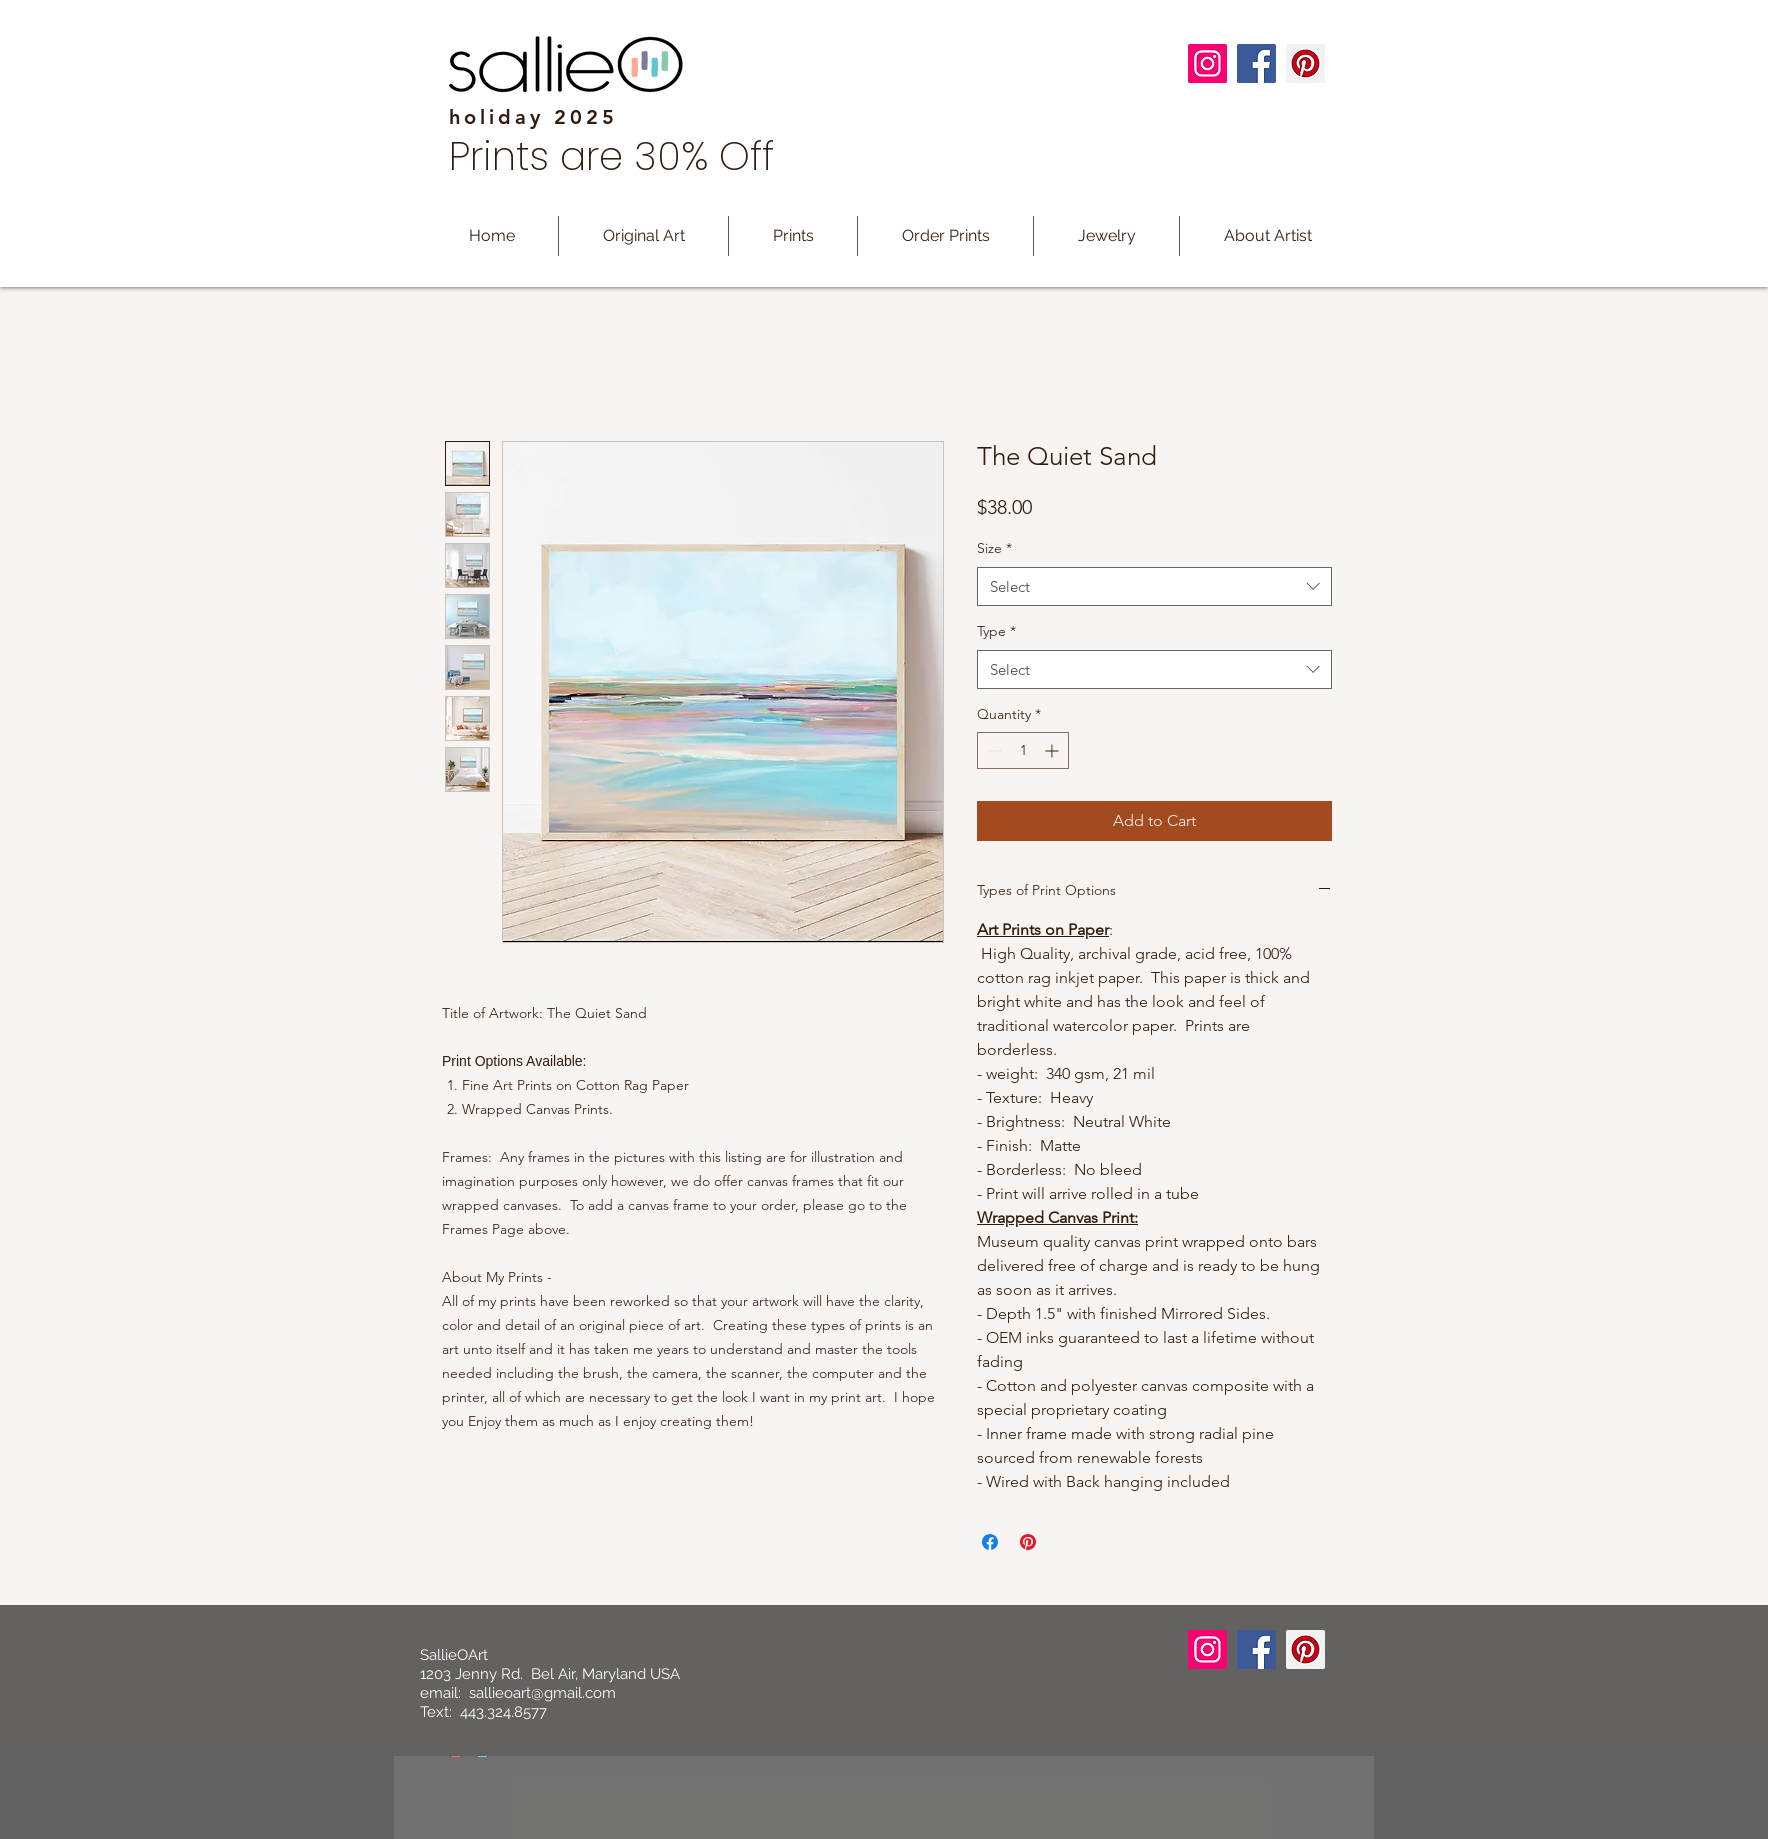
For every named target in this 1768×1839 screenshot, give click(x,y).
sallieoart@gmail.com (542, 1693)
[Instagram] (1207, 63)
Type (996, 631)
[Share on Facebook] (990, 1542)
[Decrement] (992, 750)
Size (994, 548)
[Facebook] (1256, 63)
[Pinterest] (1305, 63)
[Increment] (1053, 750)
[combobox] (1154, 586)
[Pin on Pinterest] (1028, 1542)
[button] (793, 236)
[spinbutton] (1023, 750)
